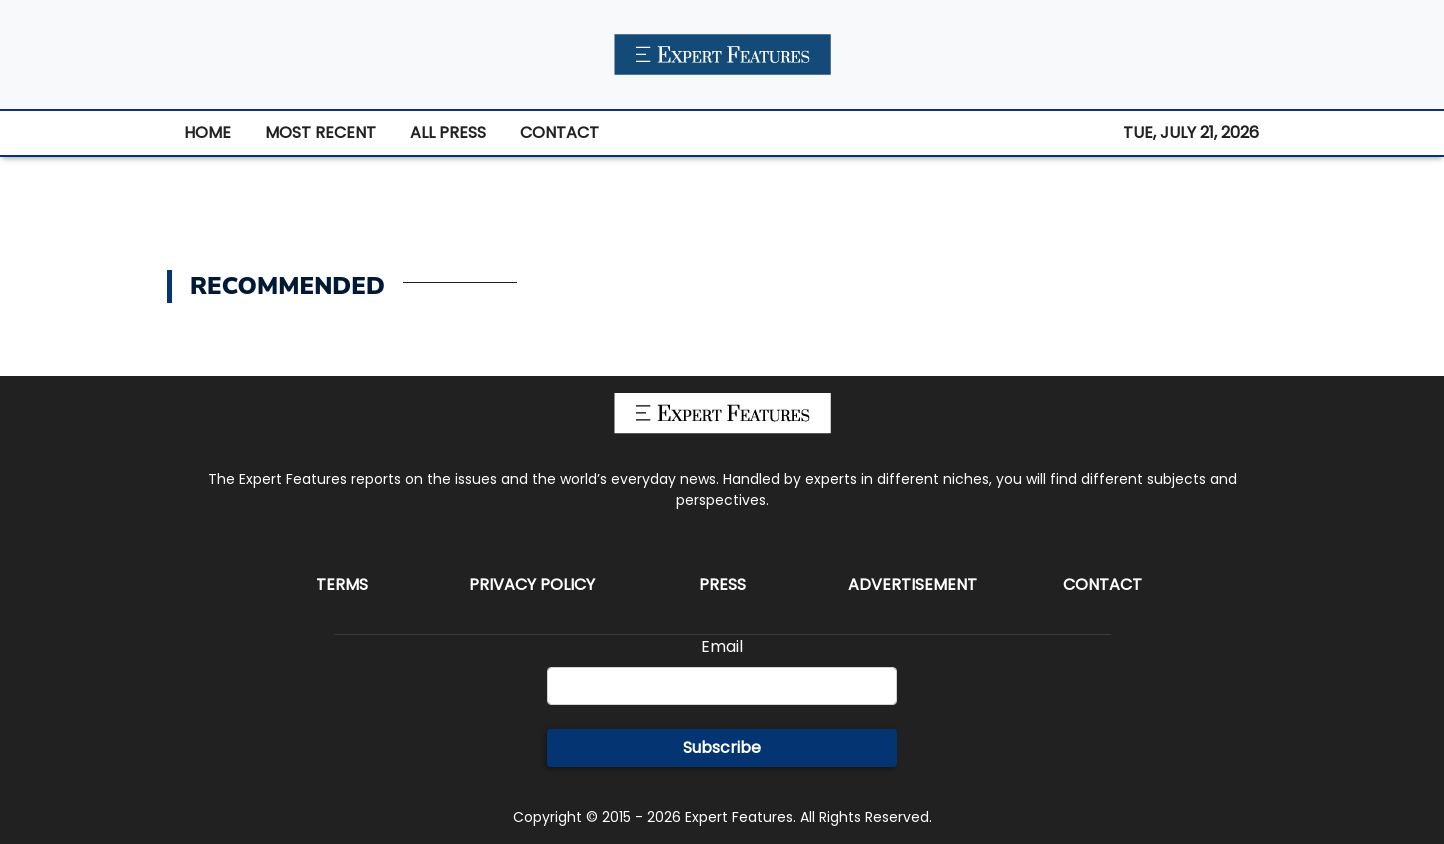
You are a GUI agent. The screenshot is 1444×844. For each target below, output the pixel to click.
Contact (1102, 584)
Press (722, 584)
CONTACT (559, 132)
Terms (342, 584)
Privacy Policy (532, 584)
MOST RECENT (320, 132)
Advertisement (912, 584)
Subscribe (722, 747)
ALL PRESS (448, 132)
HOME (207, 132)
